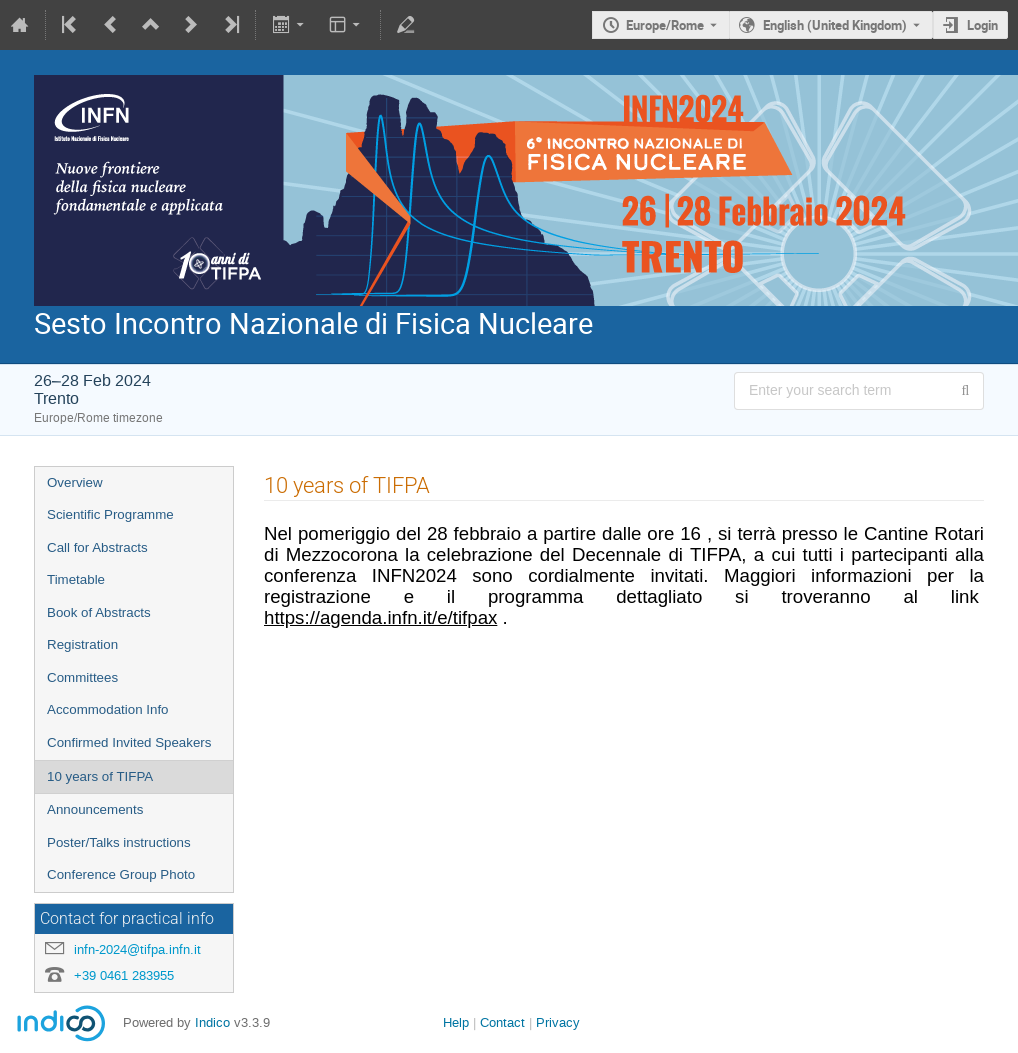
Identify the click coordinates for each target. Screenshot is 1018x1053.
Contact (502, 1022)
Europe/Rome (665, 25)
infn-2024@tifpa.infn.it (137, 949)
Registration (82, 644)
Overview (75, 482)
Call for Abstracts (97, 547)
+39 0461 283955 (124, 975)
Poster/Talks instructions (119, 842)
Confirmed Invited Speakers (129, 742)
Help (456, 1022)
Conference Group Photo (121, 874)
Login (982, 25)
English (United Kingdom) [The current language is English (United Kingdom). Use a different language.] (835, 25)
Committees (82, 677)
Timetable (76, 579)
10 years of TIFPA (100, 776)
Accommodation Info (108, 709)
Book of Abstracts (99, 612)
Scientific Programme (110, 514)
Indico (212, 1022)
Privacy (558, 1022)
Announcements (95, 809)
